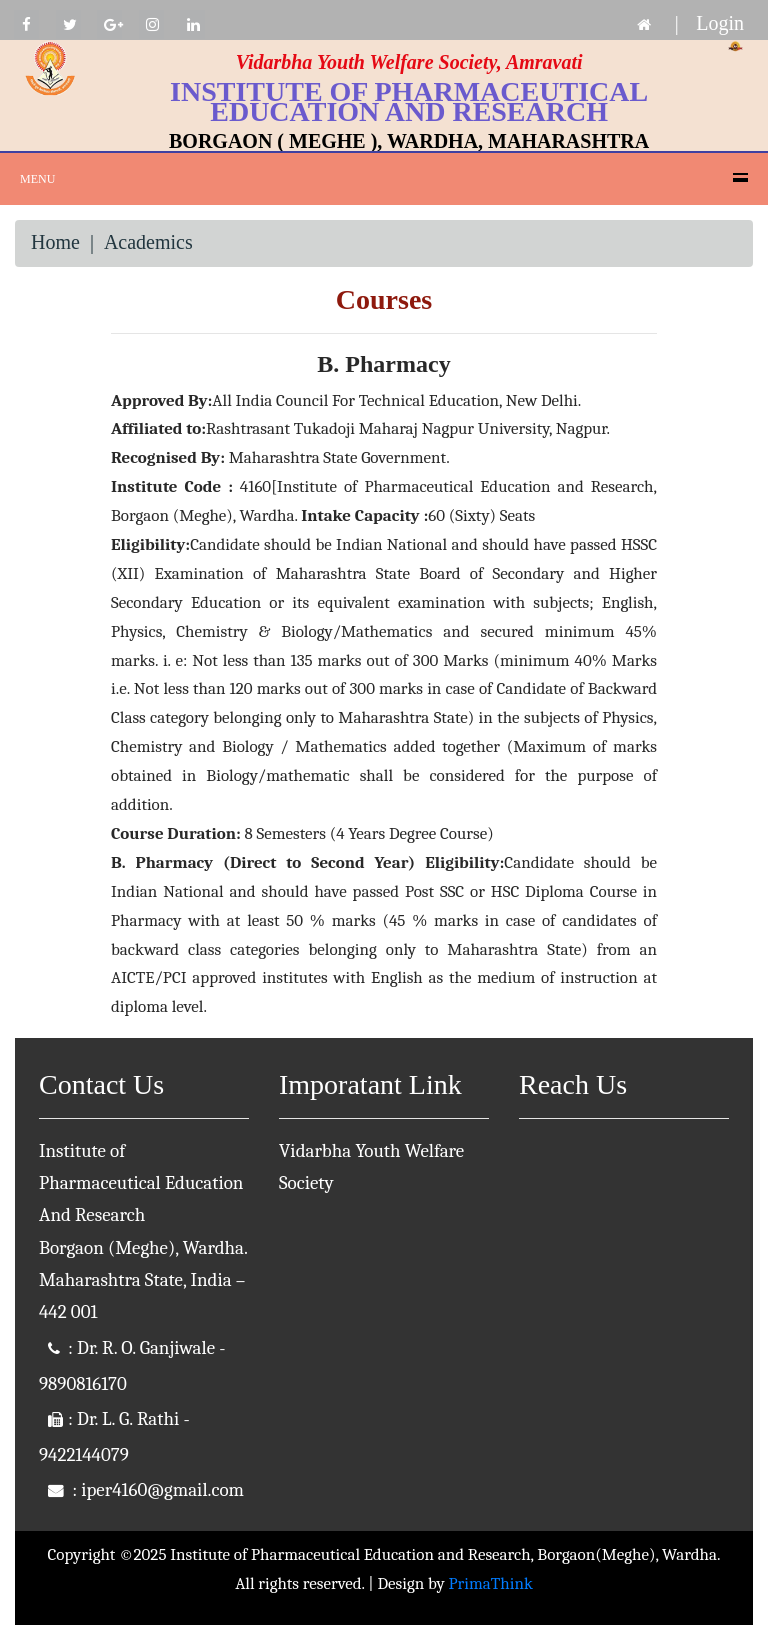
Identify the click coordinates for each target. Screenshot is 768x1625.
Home (55, 242)
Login (720, 23)
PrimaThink (491, 1583)
